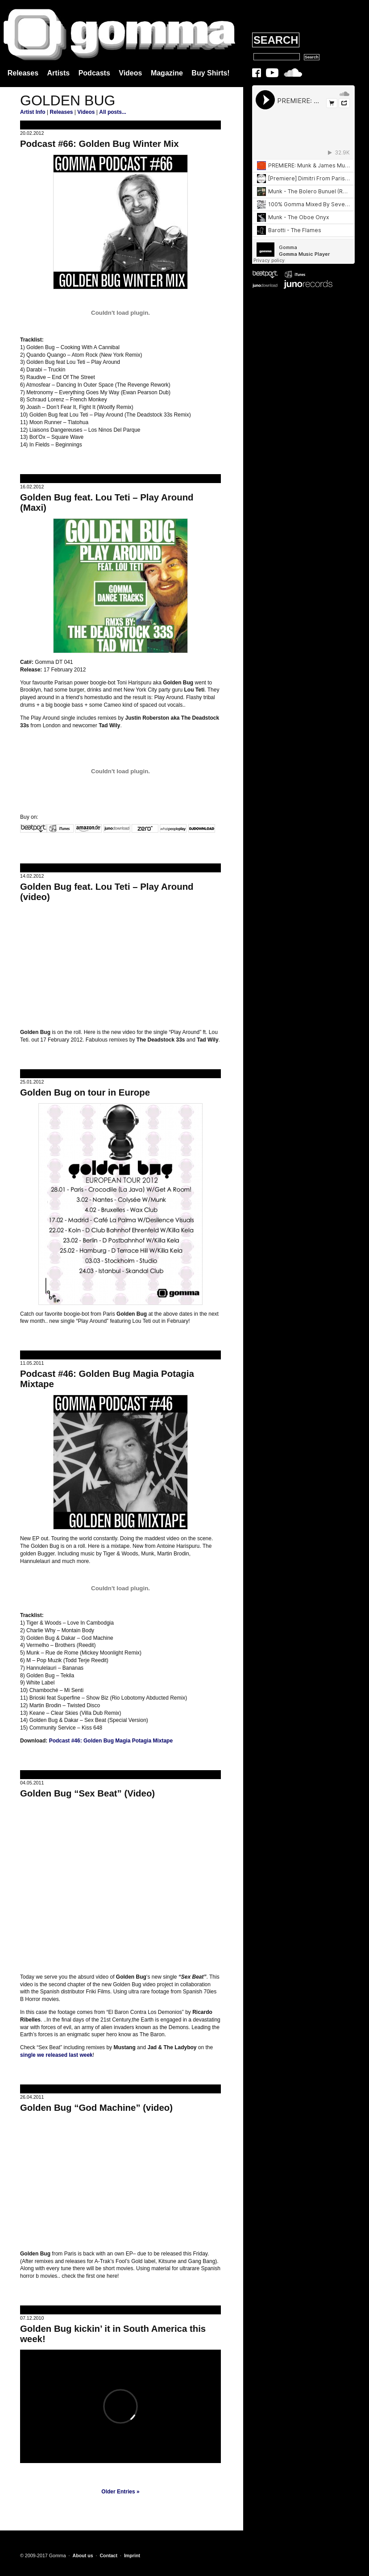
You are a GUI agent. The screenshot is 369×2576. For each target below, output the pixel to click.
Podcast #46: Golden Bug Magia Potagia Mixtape (111, 1741)
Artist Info (33, 112)
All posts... (112, 112)
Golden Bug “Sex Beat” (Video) (87, 1793)
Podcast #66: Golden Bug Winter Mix (99, 144)
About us (82, 2555)
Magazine (167, 73)
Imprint (132, 2555)
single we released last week (56, 2055)
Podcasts (94, 73)
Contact (108, 2555)
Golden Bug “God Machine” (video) (96, 2108)
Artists (58, 73)
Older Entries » (120, 2491)
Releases (23, 73)
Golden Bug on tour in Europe (85, 1092)
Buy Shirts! (210, 73)
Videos (130, 73)
